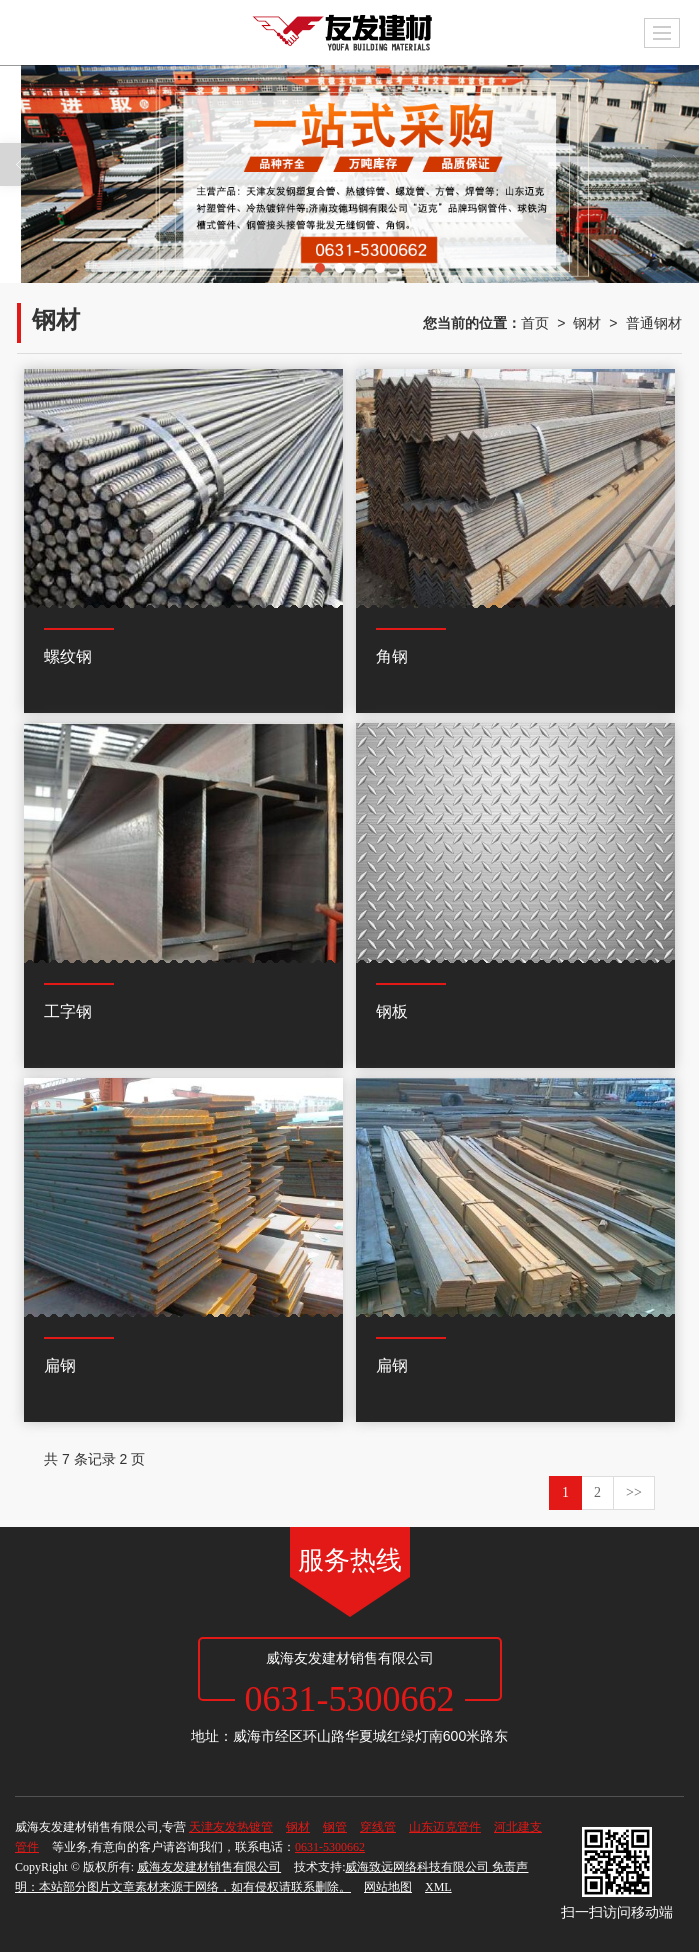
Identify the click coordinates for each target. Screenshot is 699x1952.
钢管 (335, 1827)
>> (634, 1492)
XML (438, 1887)
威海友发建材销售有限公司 (209, 1867)
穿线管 (378, 1827)
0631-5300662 (330, 1847)
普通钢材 (654, 323)
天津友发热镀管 (231, 1827)
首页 (535, 323)
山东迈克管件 (445, 1827)
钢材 (587, 323)
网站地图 (388, 1887)
